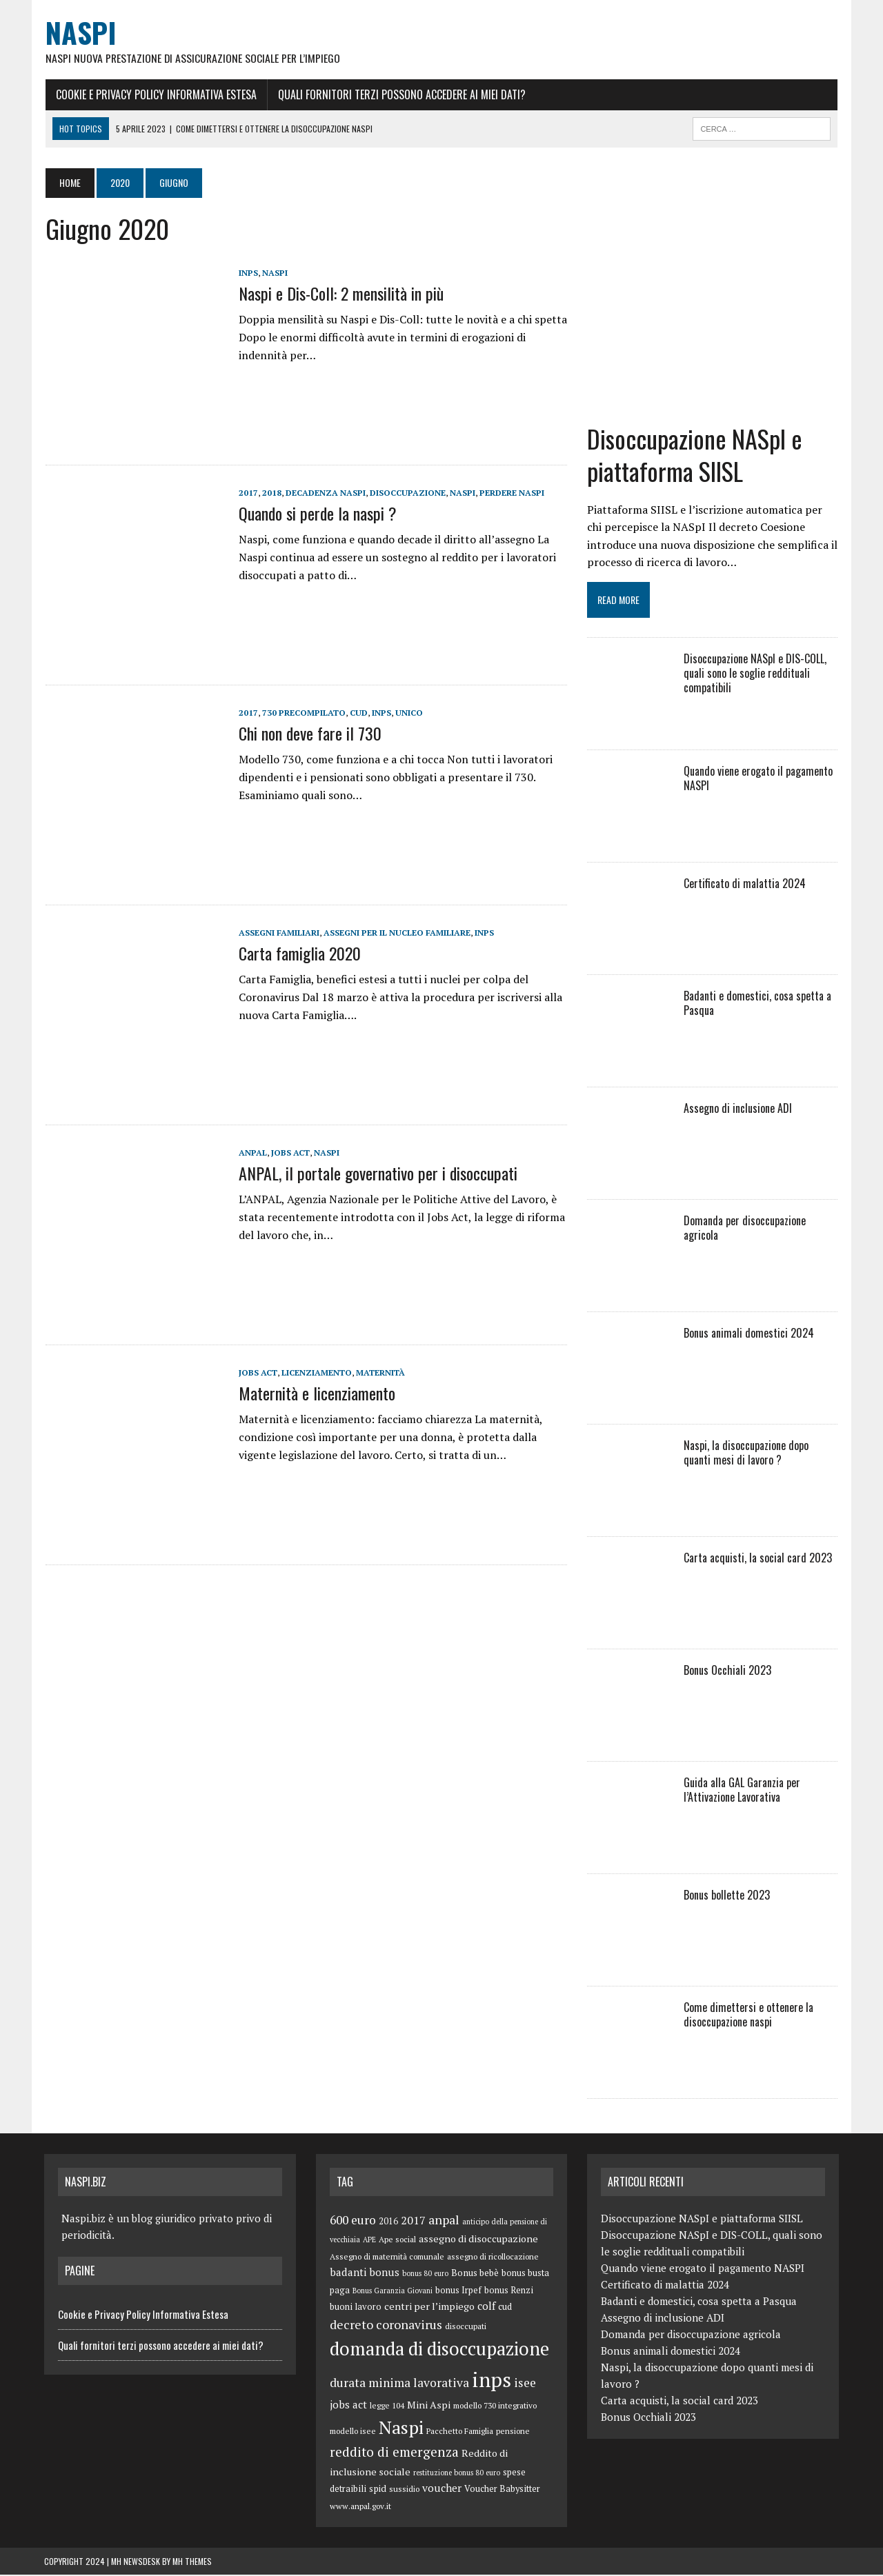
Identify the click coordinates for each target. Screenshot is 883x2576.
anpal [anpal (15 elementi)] (443, 2221)
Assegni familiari (277, 933)
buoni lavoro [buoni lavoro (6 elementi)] (355, 2308)
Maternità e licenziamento (315, 1393)
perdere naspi (510, 493)
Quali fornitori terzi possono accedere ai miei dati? (400, 94)
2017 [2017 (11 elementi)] (413, 2221)
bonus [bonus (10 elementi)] (384, 2273)
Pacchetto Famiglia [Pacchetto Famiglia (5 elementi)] (459, 2431)
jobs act (289, 1153)
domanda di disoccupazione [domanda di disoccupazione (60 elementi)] (439, 2350)
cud (357, 713)
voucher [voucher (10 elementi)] (442, 2489)
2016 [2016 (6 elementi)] (388, 2222)
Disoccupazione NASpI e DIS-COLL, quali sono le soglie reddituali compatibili (755, 674)
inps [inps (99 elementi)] (491, 2381)
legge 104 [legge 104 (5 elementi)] (387, 2407)
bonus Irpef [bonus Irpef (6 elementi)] (458, 2291)
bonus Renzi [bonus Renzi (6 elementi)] (508, 2291)
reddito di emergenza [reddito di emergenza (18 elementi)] (394, 2453)
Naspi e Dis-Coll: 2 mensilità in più (339, 293)
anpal (251, 1153)
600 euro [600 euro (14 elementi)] (353, 2221)
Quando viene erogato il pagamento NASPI (758, 779)
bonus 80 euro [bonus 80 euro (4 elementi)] (425, 2275)
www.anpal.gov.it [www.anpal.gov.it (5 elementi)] (360, 2507)
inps (247, 273)
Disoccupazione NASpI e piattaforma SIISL (694, 455)
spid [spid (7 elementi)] (377, 2490)
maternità (379, 1373)
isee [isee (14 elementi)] (525, 2384)
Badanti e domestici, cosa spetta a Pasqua (757, 1004)
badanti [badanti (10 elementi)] (348, 2273)
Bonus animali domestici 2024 (749, 1334)
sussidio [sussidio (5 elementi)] (404, 2490)
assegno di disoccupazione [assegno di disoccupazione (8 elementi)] (478, 2239)
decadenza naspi (324, 493)
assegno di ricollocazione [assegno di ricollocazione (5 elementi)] (493, 2258)
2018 (270, 493)
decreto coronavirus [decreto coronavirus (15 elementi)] (386, 2325)
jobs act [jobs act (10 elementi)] (348, 2406)
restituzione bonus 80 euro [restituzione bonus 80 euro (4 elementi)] (456, 2473)
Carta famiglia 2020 (298, 953)
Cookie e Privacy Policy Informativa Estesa (154, 94)
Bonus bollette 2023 (727, 1896)
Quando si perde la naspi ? (316, 513)
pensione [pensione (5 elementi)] (513, 2431)
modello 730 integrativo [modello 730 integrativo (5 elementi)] (495, 2407)
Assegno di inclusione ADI (738, 1109)
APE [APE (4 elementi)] (369, 2241)
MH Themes (192, 2562)
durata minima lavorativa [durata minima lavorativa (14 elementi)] (399, 2384)
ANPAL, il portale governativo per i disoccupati (376, 1173)
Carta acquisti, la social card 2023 (758, 1559)
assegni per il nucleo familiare (395, 933)
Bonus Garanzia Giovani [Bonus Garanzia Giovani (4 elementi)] (393, 2292)
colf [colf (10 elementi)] (486, 2307)
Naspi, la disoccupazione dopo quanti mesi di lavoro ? (761, 1453)
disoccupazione (406, 493)
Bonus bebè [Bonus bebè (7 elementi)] (475, 2274)
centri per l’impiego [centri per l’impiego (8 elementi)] (429, 2307)
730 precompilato (302, 713)
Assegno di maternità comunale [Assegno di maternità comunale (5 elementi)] (387, 2258)
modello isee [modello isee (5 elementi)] (353, 2431)
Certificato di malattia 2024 (745, 884)
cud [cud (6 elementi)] (505, 2308)
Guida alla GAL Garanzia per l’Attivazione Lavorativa (742, 1791)
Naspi (273, 273)
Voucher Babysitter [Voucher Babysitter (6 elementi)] (502, 2490)
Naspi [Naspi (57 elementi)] (401, 2427)
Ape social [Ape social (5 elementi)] (397, 2240)
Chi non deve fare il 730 (308, 733)
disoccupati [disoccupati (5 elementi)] (465, 2327)
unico (407, 713)
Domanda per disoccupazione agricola (745, 1229)
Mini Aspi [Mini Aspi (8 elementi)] (428, 2406)
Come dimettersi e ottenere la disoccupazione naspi (748, 2015)
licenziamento (315, 1373)
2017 (247, 493)
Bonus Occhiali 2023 (727, 1671)
